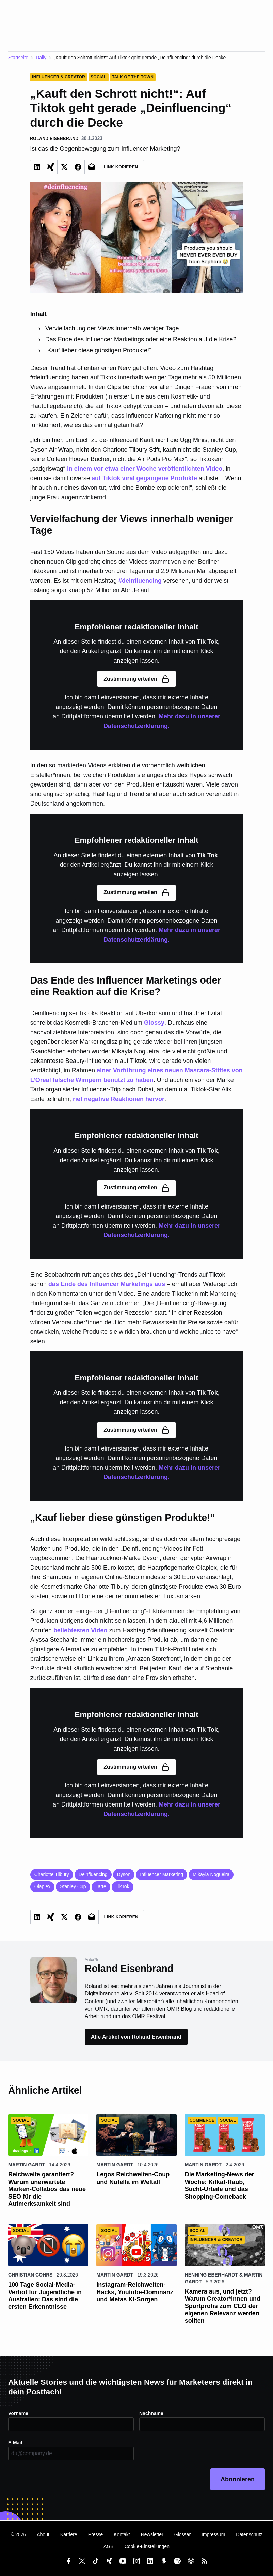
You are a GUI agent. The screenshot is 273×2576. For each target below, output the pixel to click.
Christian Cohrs (30, 2275)
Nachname (151, 2413)
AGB (108, 2546)
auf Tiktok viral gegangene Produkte (144, 478)
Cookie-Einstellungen (147, 2546)
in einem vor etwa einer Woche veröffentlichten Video (144, 468)
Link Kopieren (121, 167)
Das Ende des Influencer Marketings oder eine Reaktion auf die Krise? (140, 339)
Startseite (18, 57)
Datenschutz (249, 2534)
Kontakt (122, 2534)
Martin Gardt (26, 2164)
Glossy (154, 1022)
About (43, 2534)
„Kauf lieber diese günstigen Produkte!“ (98, 350)
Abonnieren (238, 2479)
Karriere (68, 2534)
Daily (41, 57)
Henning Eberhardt (211, 2275)
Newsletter (152, 2534)
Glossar (182, 2534)
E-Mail (15, 2442)
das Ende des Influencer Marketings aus (106, 1284)
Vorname (18, 2413)
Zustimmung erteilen (136, 679)
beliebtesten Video (80, 1630)
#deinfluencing (140, 580)
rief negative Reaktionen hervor (118, 1099)
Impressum (213, 2534)
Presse (95, 2534)
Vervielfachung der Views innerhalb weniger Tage (112, 328)
